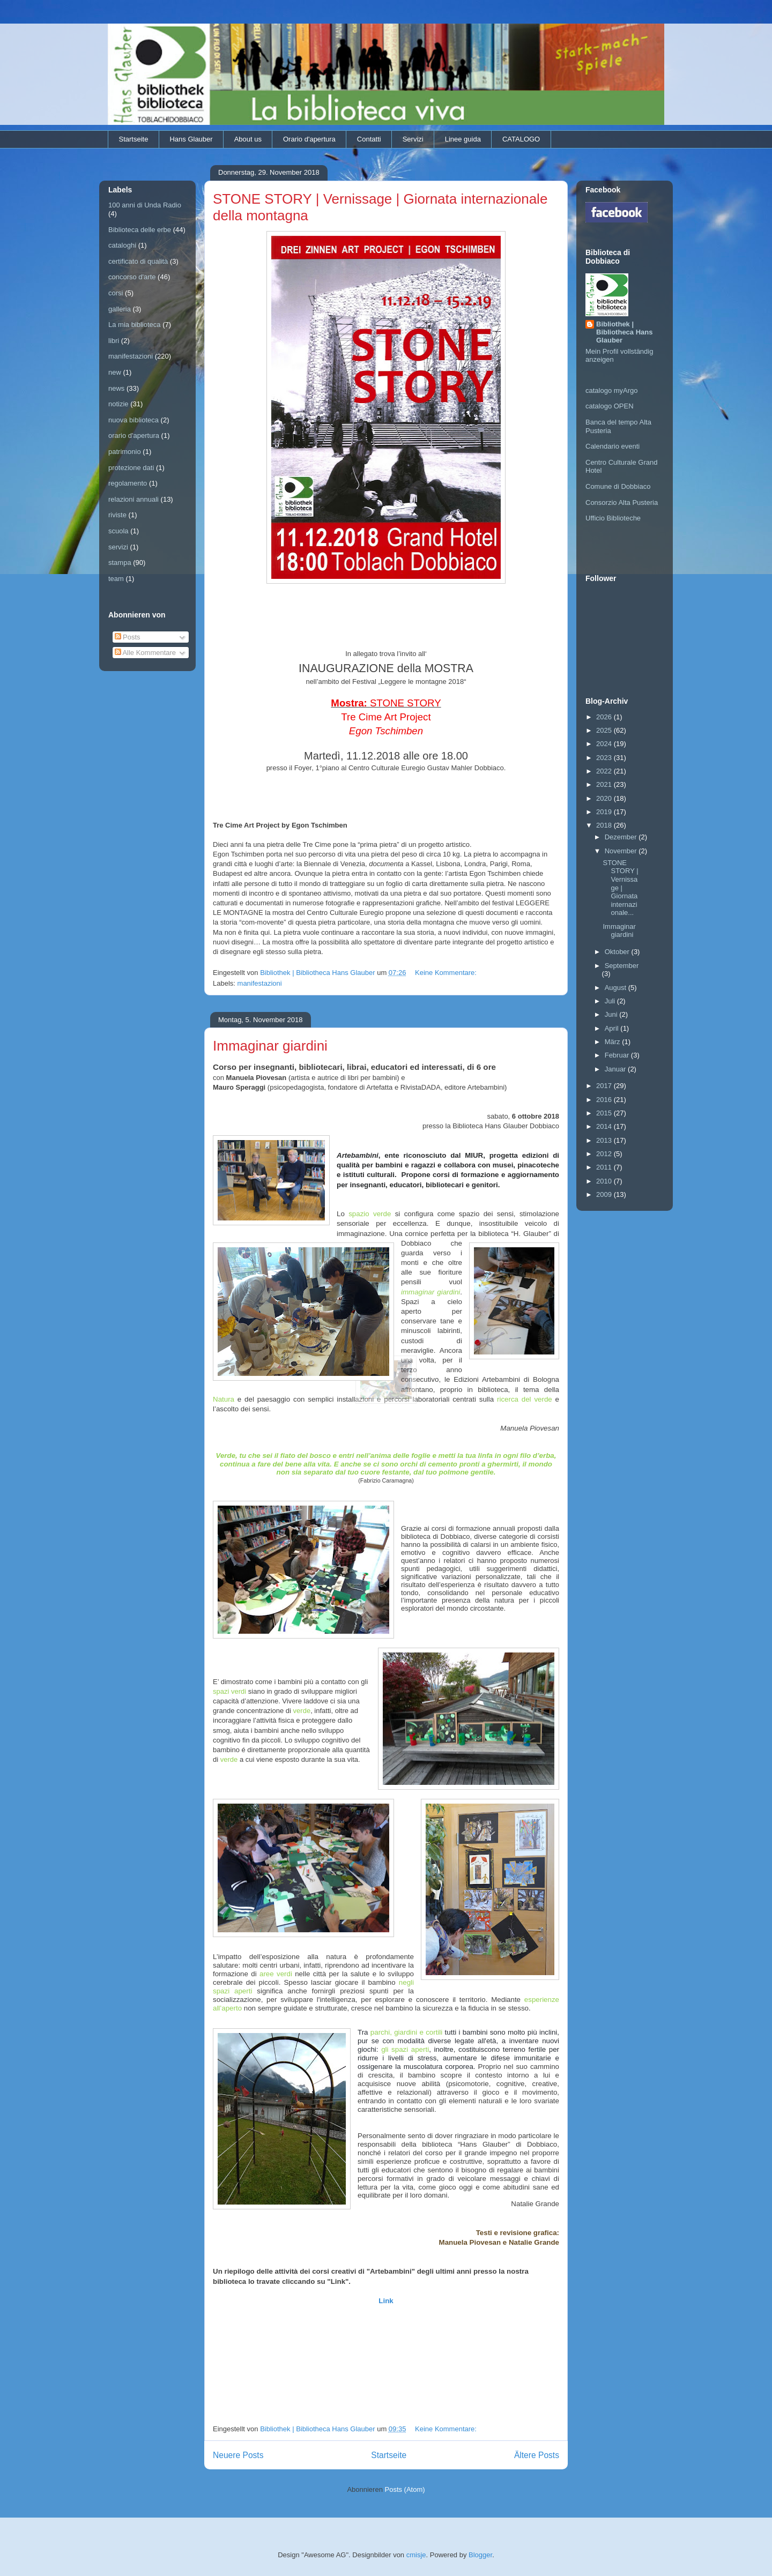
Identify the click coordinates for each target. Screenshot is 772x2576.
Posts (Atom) (405, 2489)
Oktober (618, 952)
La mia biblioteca (134, 325)
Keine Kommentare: (447, 973)
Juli (611, 1001)
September (622, 966)
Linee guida (463, 139)
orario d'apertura (133, 435)
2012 (605, 1154)
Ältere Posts (536, 2455)
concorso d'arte (131, 277)
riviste (117, 515)
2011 (605, 1167)
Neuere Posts (238, 2455)
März (613, 1042)
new (114, 372)
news (116, 388)
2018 (605, 825)
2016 (605, 1100)
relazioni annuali (133, 499)
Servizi (413, 139)
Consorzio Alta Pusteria (621, 502)
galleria (119, 309)
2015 (605, 1113)
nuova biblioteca (133, 420)
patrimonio (124, 452)
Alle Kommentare (145, 653)
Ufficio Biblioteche (613, 518)
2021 (605, 784)
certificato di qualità (138, 261)
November (622, 851)
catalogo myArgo (611, 390)
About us (248, 139)
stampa (119, 563)
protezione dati (131, 468)
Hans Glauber (190, 139)
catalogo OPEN (609, 406)
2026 (605, 717)
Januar (616, 1069)
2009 (605, 1194)
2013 (605, 1140)
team (116, 579)
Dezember (622, 837)
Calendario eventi (612, 446)
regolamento (127, 483)
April (613, 1028)
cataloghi (122, 245)
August (616, 988)
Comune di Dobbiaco (617, 486)
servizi (118, 547)
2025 (605, 730)
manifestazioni (259, 983)
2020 (605, 798)
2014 (605, 1126)
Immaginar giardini (270, 1046)
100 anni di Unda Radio (144, 205)
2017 (605, 1086)
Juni (612, 1014)
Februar (618, 1055)
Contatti (369, 139)
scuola (118, 531)
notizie (118, 404)
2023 (605, 758)
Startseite (134, 139)
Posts (127, 637)
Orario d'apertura (309, 139)
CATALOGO (521, 139)
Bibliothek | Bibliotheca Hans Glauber (624, 332)
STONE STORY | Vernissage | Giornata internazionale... (620, 888)
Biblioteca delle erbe (139, 230)
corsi (115, 293)
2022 (605, 771)
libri (113, 341)
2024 (605, 744)
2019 (605, 812)
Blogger (480, 2555)
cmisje (416, 2555)
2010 (605, 1181)
